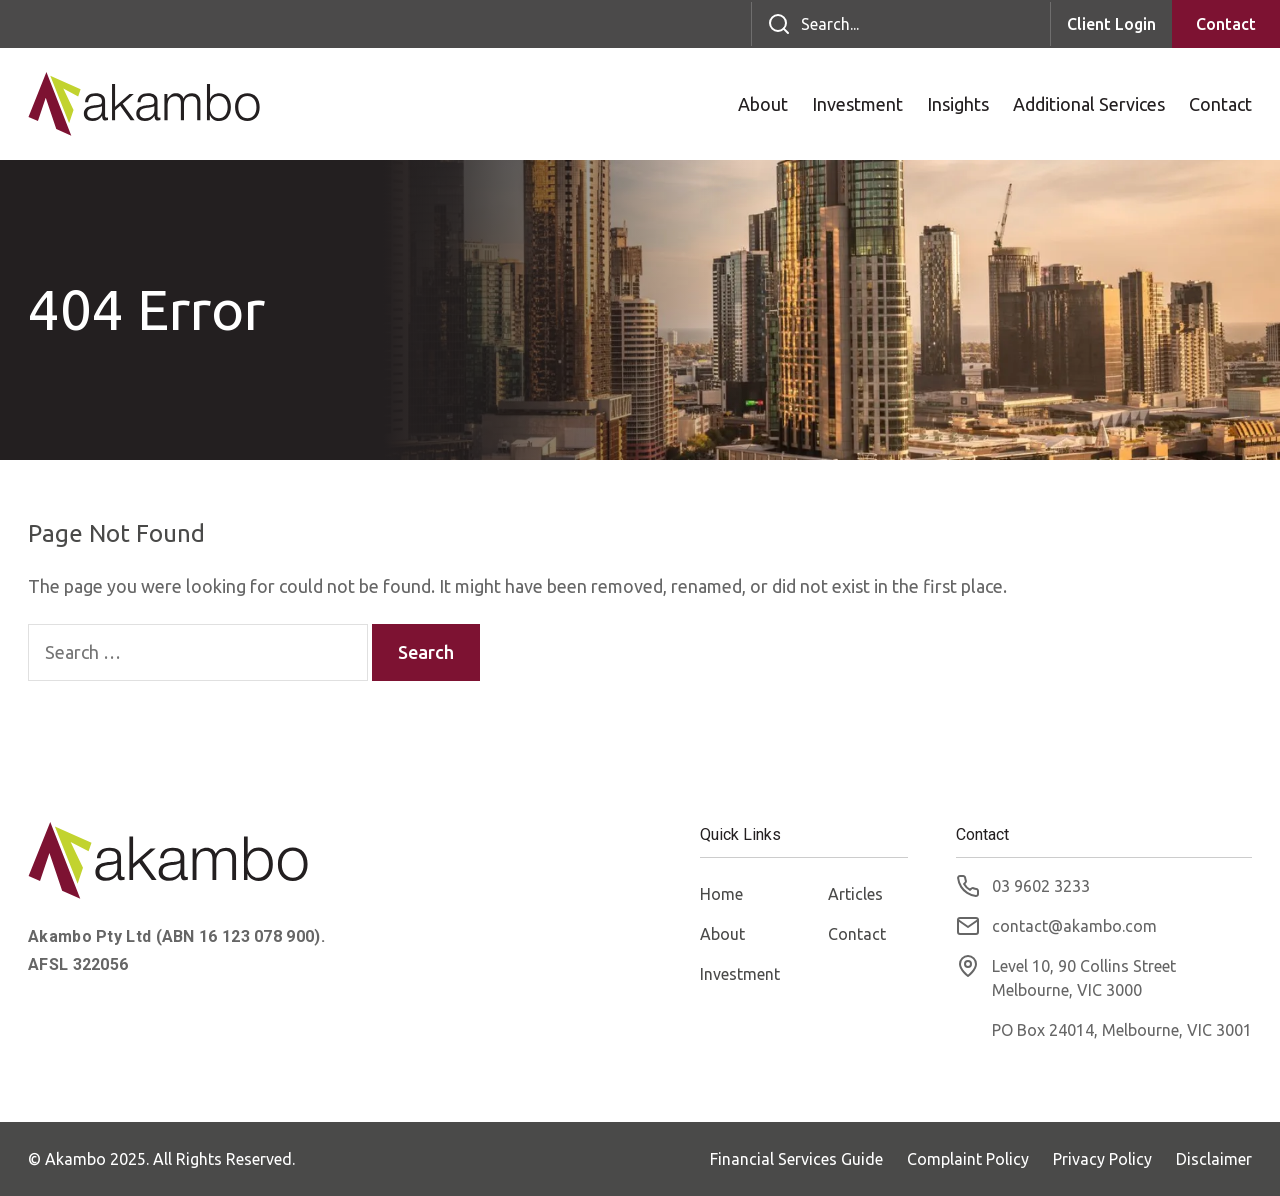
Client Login (1111, 24)
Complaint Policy (968, 1159)
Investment (857, 104)
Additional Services (1089, 104)
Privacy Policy (1102, 1159)
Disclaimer (1214, 1159)
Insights (958, 104)
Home (721, 894)
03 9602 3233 (1041, 886)
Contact (1226, 24)
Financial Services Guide (796, 1159)
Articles (855, 894)
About (763, 104)
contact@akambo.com (1074, 926)
